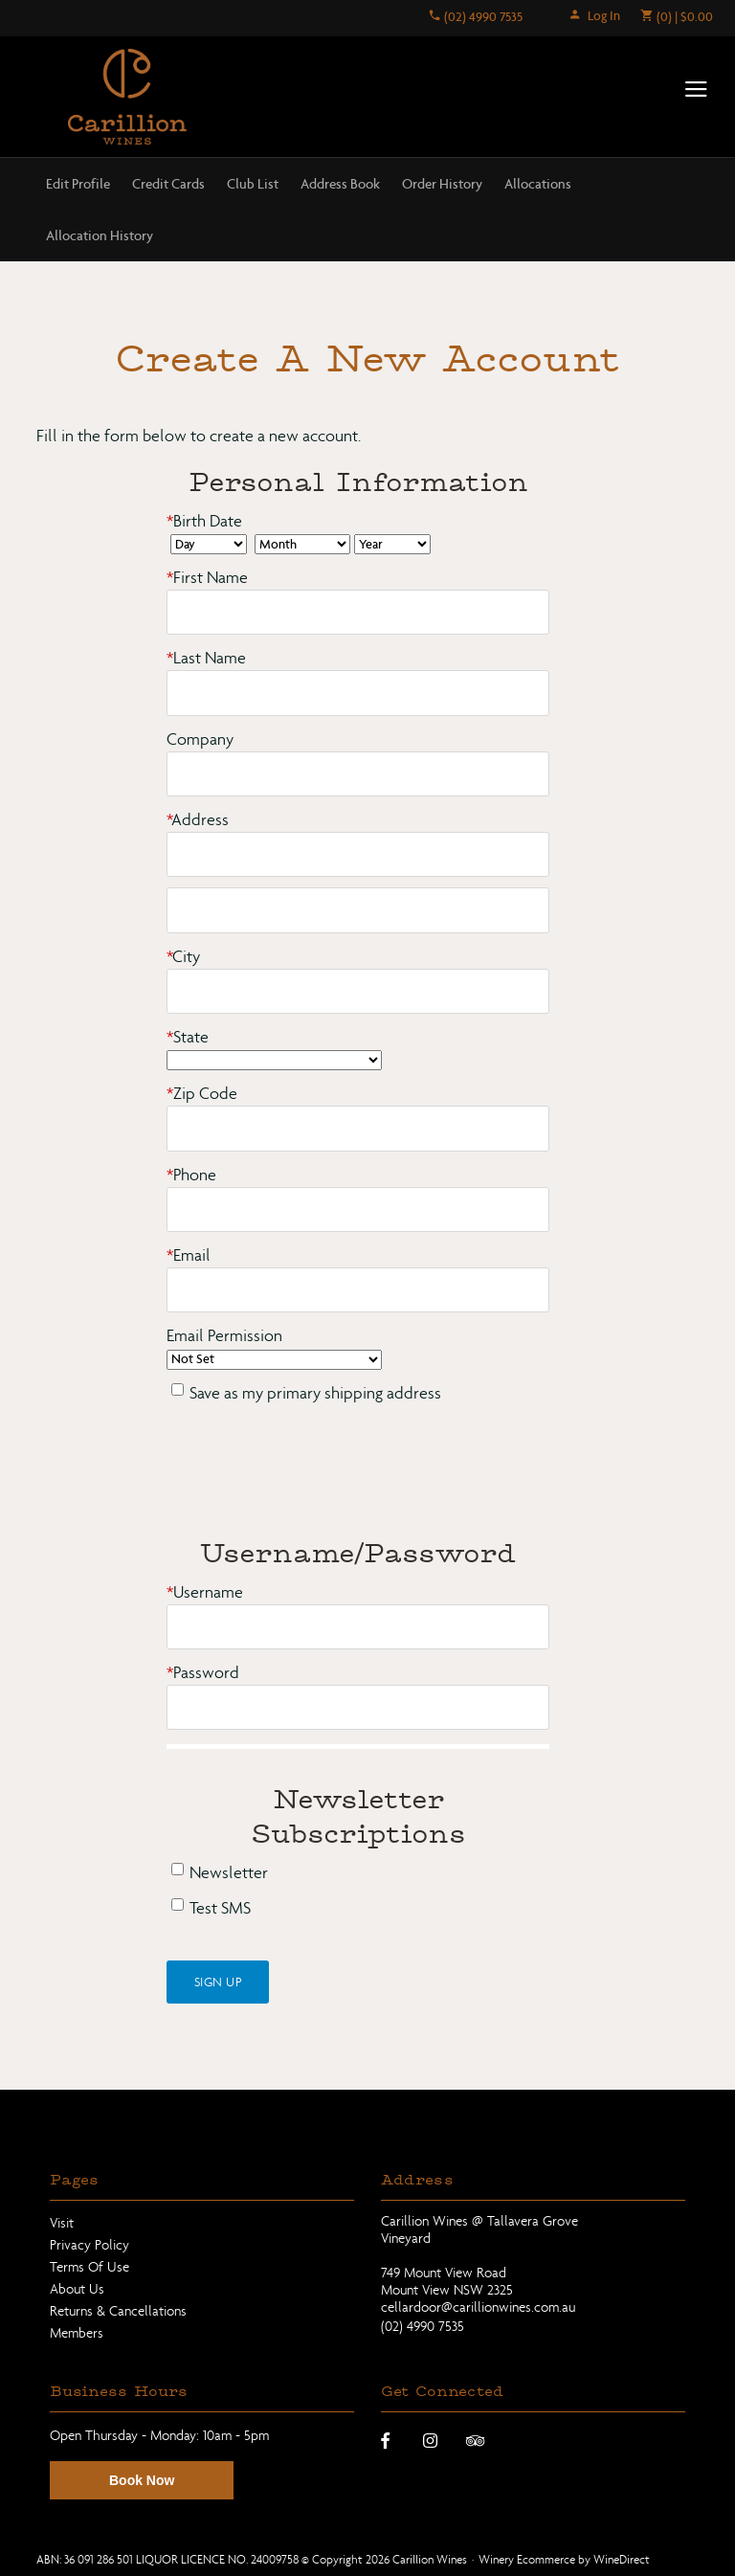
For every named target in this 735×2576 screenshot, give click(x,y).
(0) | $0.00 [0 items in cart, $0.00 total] (676, 17)
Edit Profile (78, 183)
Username (205, 1589)
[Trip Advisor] (475, 2436)
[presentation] (312, 1472)
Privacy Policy (89, 2242)
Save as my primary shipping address (315, 1390)
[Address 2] (358, 908)
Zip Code (202, 1093)
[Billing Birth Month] (302, 544)
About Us (77, 2285)
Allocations (537, 183)
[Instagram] (430, 2436)
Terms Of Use (89, 2264)
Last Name (206, 658)
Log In (594, 16)
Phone (191, 1173)
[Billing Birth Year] (392, 544)
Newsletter (228, 1870)
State (188, 1035)
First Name (207, 578)
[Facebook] (385, 2436)
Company (200, 738)
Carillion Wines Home (127, 98)
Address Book (340, 183)
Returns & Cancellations (118, 2307)
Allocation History (99, 235)
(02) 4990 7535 (475, 17)
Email (189, 1253)
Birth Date (204, 521)
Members (76, 2329)
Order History (442, 183)
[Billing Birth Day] (208, 544)
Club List (252, 183)
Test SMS (220, 1905)
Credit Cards (168, 183)
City (183, 955)
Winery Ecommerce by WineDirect (564, 2555)
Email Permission (224, 1333)
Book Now (141, 2477)
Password (203, 1670)
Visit (62, 2220)
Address (198, 819)
